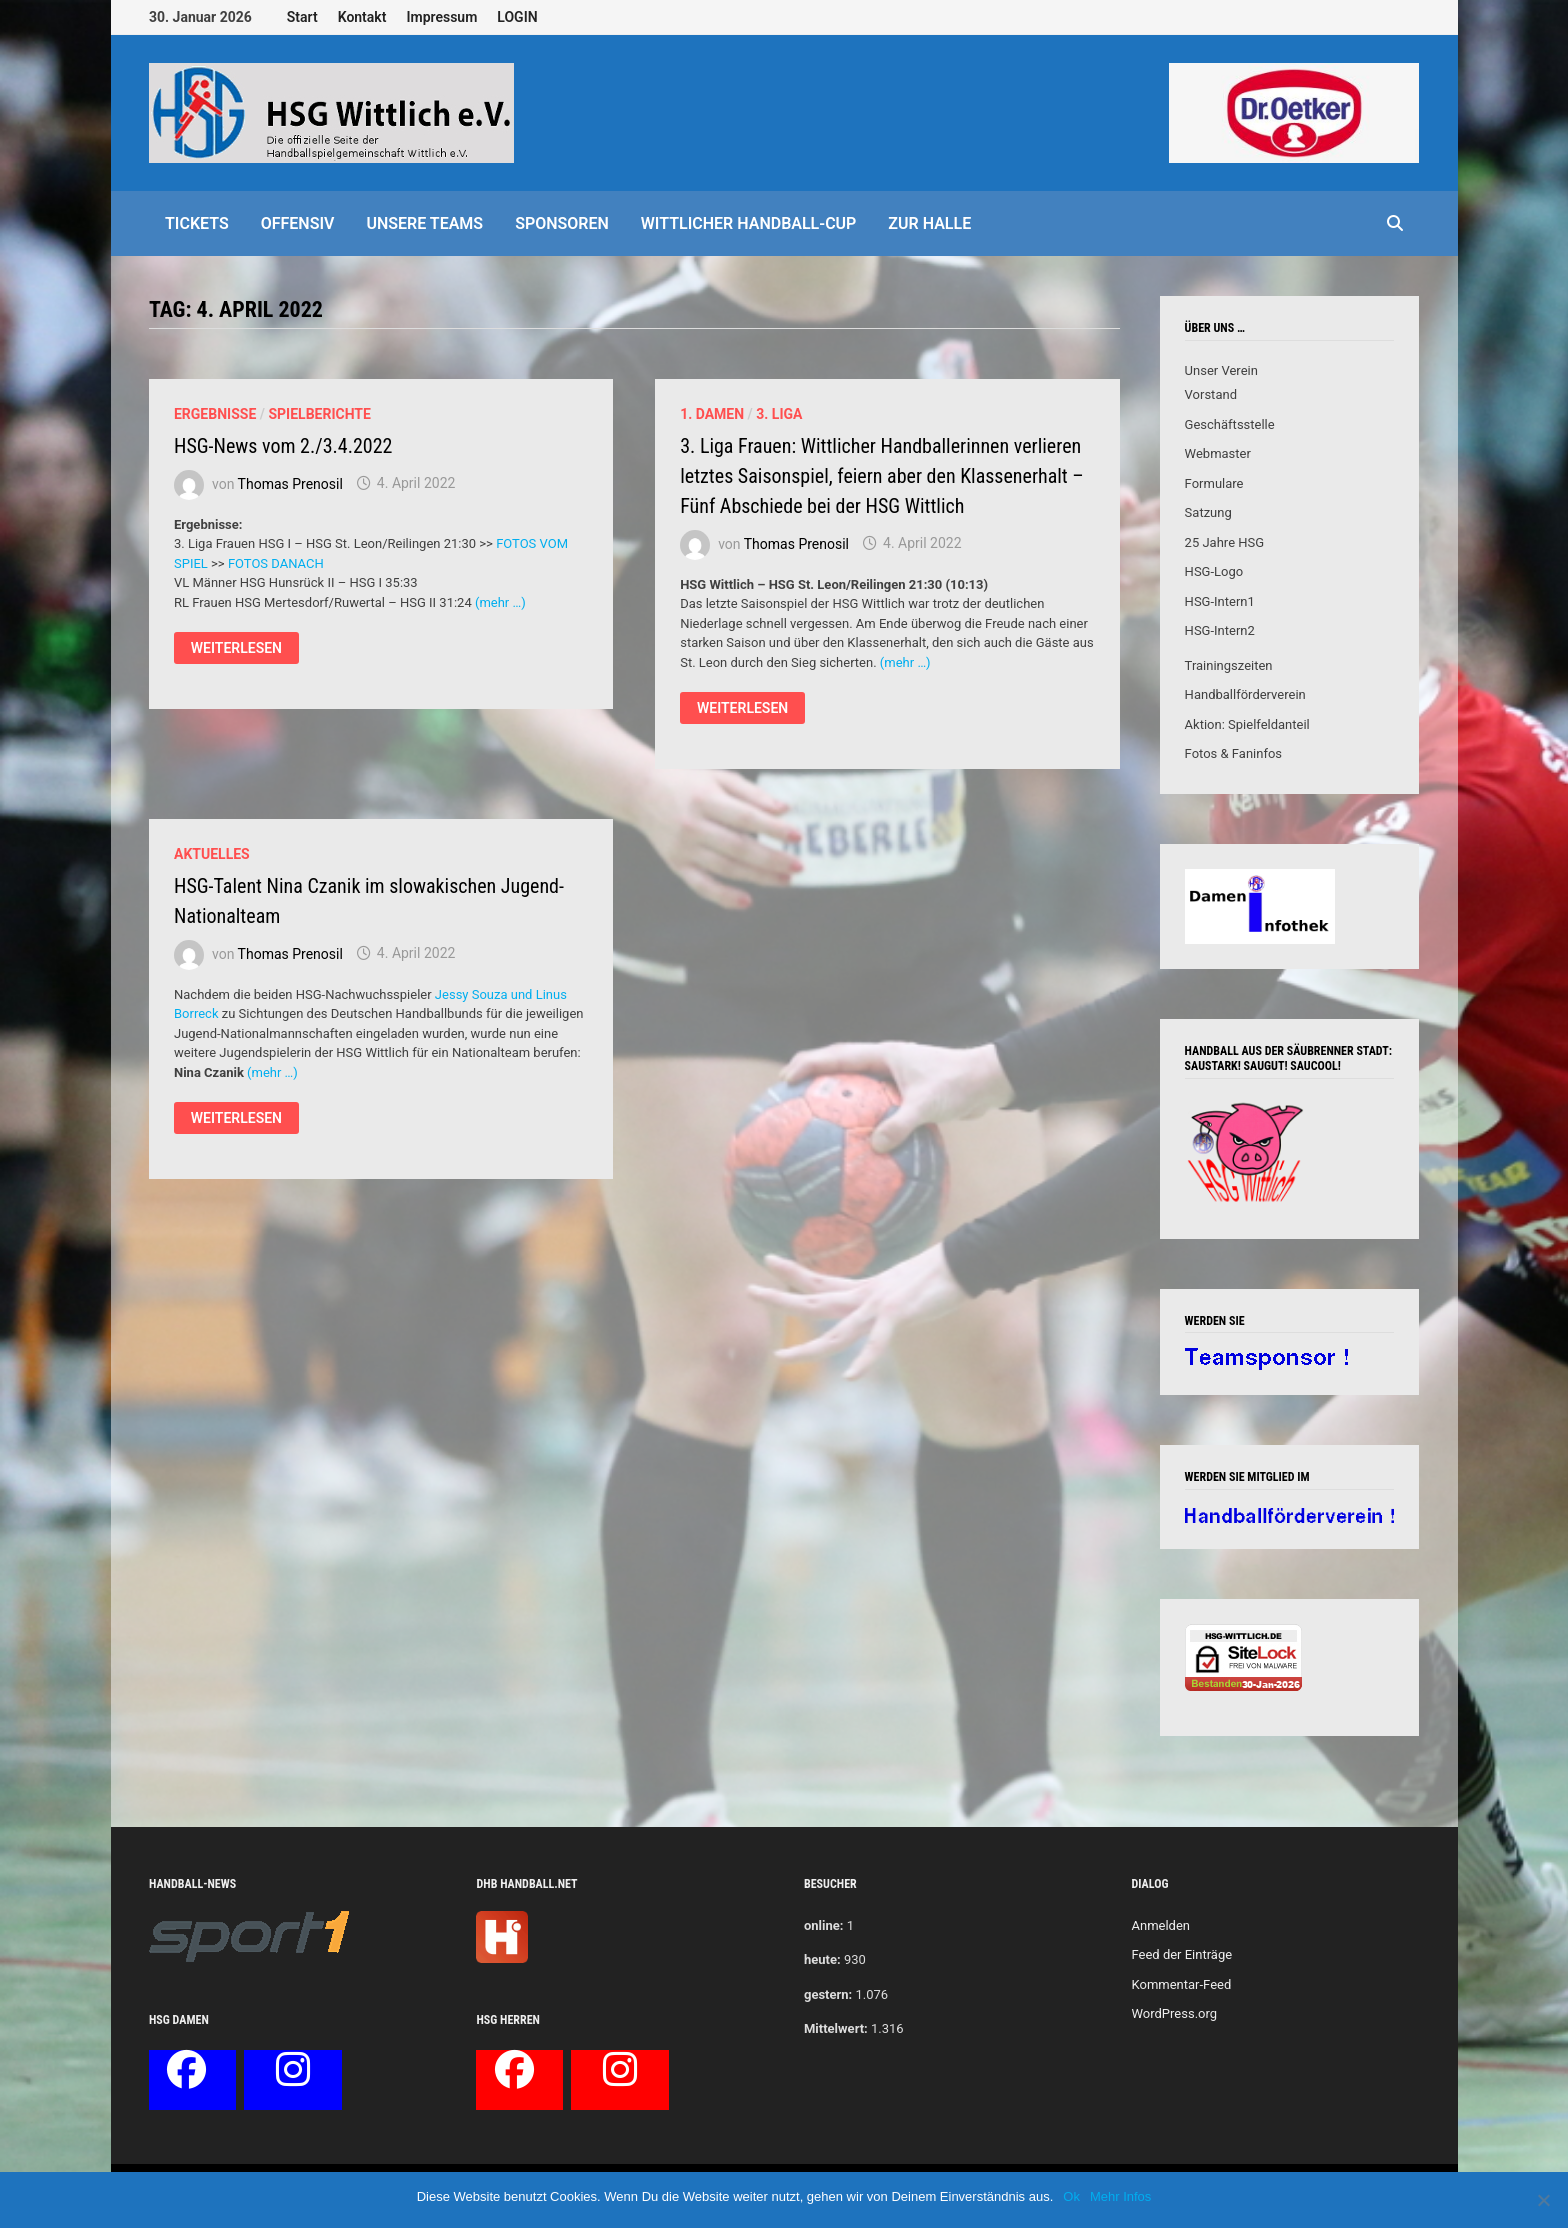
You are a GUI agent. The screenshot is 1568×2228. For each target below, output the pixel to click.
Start (302, 17)
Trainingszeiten (1229, 665)
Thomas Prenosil (290, 483)
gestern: (828, 1994)
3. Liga (779, 414)
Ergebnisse (215, 414)
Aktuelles (212, 854)
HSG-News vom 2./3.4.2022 (283, 446)
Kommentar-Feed (1181, 1984)
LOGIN (517, 17)
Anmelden (1160, 1925)
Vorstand (1211, 394)
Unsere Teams (424, 223)
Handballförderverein (1245, 694)
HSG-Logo (1214, 571)
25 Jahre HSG (1225, 542)
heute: (822, 1959)
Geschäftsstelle (1230, 424)
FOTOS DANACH (276, 563)
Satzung (1208, 512)
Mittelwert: (836, 2028)
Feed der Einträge (1181, 1954)
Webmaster (1218, 453)
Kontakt (362, 17)
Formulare (1214, 483)
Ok (1071, 2196)
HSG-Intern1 (1220, 601)
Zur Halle (929, 223)
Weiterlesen (236, 650)
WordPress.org (1174, 2013)
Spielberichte (319, 414)
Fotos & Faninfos (1233, 753)
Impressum (441, 17)
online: (823, 1925)
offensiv (298, 223)
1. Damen (712, 414)
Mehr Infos (1120, 2196)
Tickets (197, 223)
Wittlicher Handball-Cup (749, 223)
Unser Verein (1221, 370)
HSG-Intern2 (1220, 630)
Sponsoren (562, 223)
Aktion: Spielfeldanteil (1247, 724)
